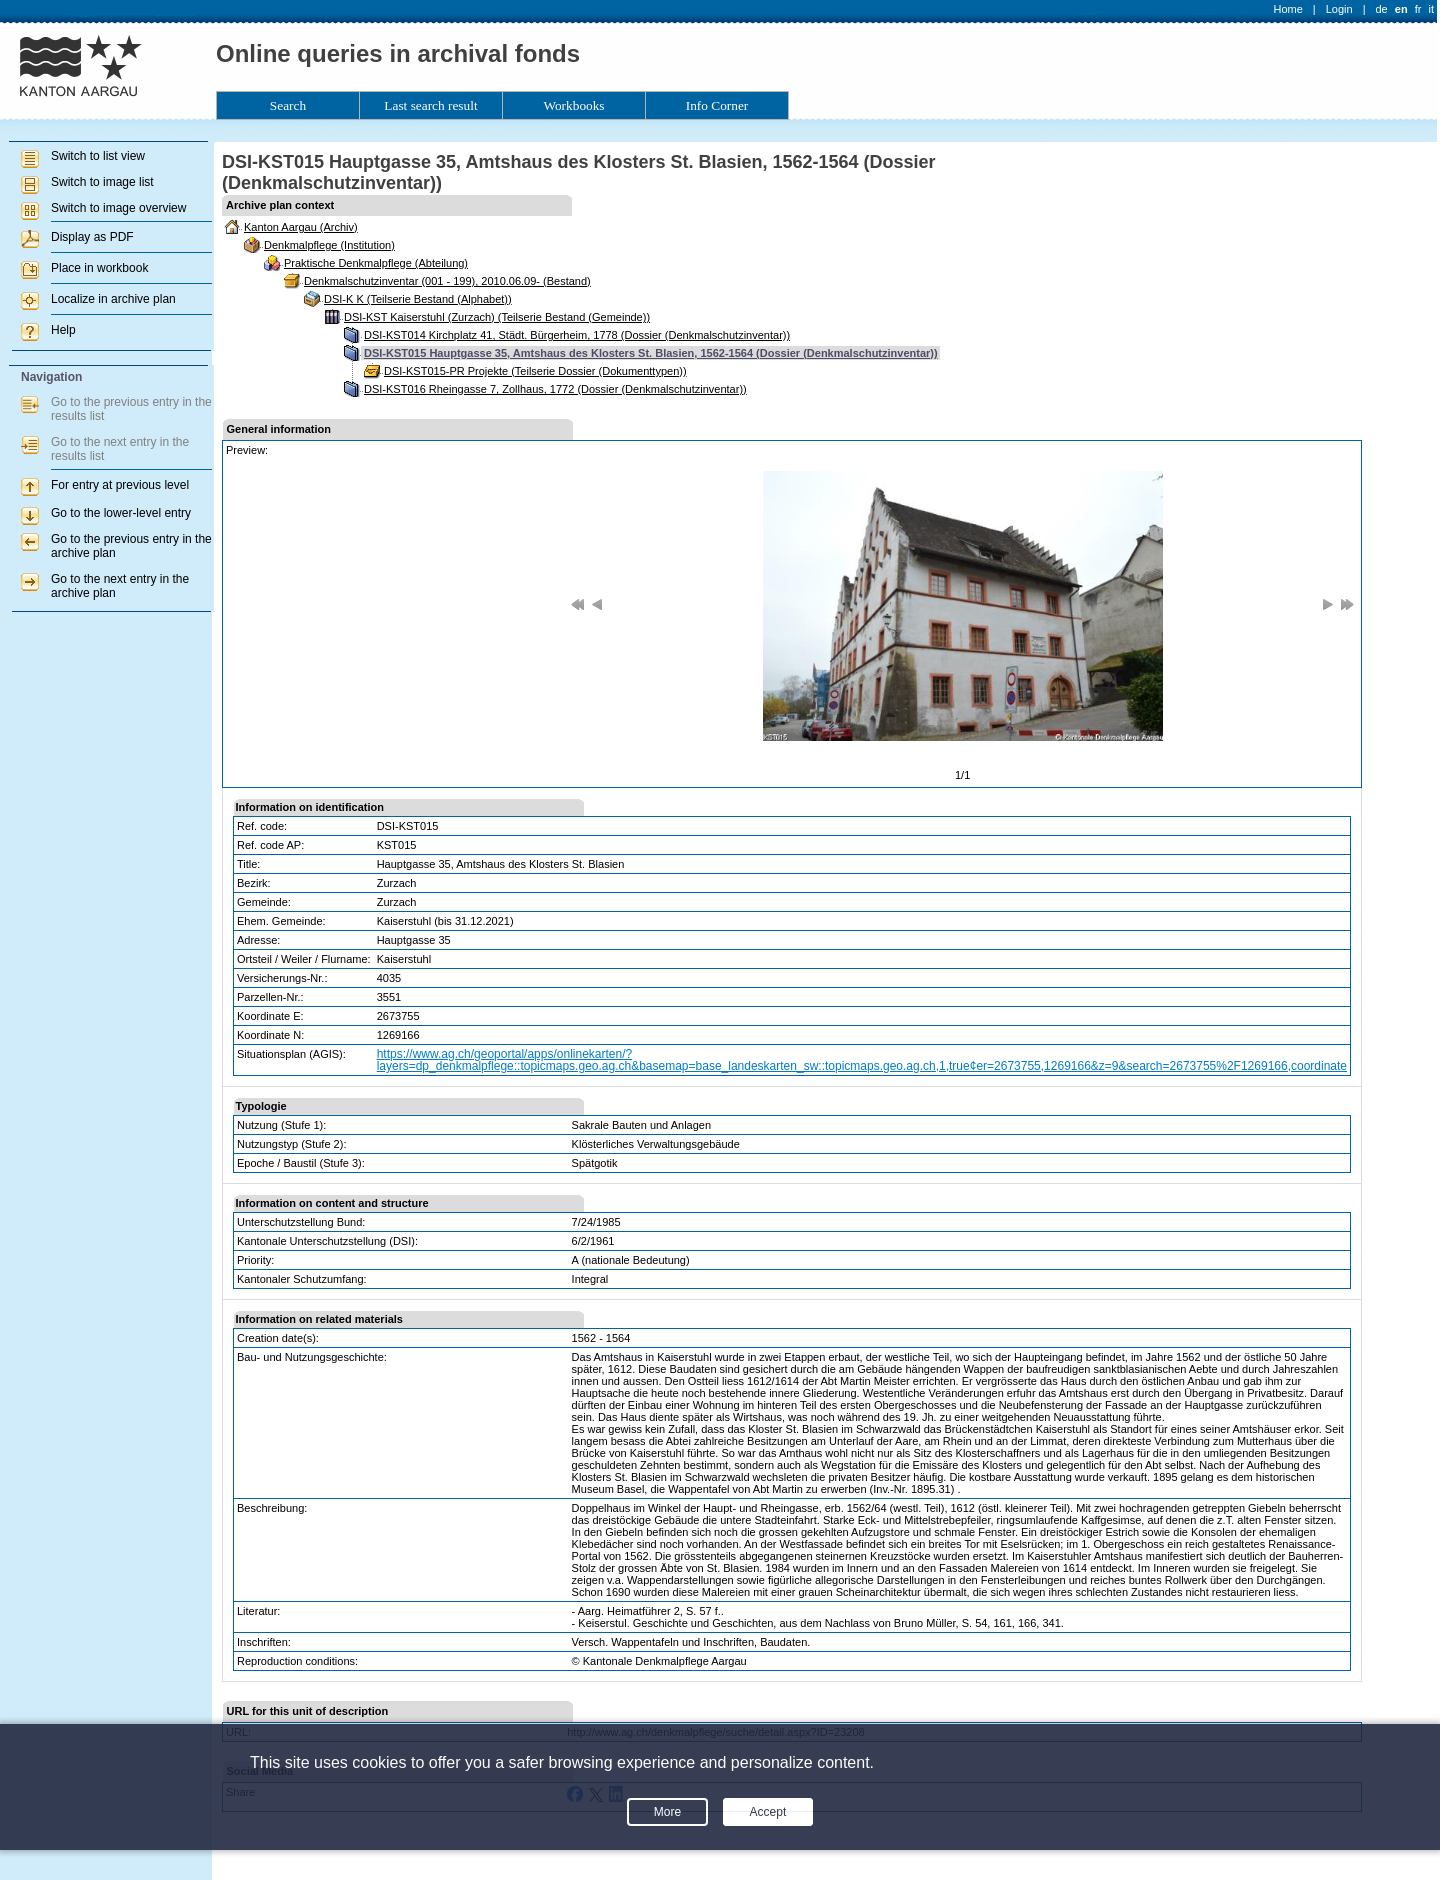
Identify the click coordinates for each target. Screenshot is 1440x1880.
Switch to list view (98, 156)
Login (1339, 9)
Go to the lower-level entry (121, 513)
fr (1418, 9)
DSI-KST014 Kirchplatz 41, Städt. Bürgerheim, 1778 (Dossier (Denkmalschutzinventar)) (577, 335)
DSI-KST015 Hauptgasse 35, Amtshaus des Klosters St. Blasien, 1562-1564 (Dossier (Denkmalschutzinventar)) (651, 353)
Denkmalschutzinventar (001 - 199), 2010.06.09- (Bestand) (447, 281)
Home (1288, 9)
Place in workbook (99, 268)
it (1432, 9)
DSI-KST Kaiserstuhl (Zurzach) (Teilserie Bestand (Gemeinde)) (497, 317)
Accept (768, 1812)
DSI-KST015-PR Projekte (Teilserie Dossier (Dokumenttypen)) (535, 371)
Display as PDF (92, 237)
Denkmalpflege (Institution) (329, 245)
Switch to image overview (118, 208)
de (1381, 9)
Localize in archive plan (113, 299)
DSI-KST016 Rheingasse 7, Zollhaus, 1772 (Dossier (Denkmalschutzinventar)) (555, 389)
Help (63, 330)
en (1401, 9)
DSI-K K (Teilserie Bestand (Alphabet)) (418, 299)
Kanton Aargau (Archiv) (301, 227)
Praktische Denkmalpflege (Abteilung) (376, 263)
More (667, 1812)
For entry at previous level (120, 485)
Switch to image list (102, 182)
